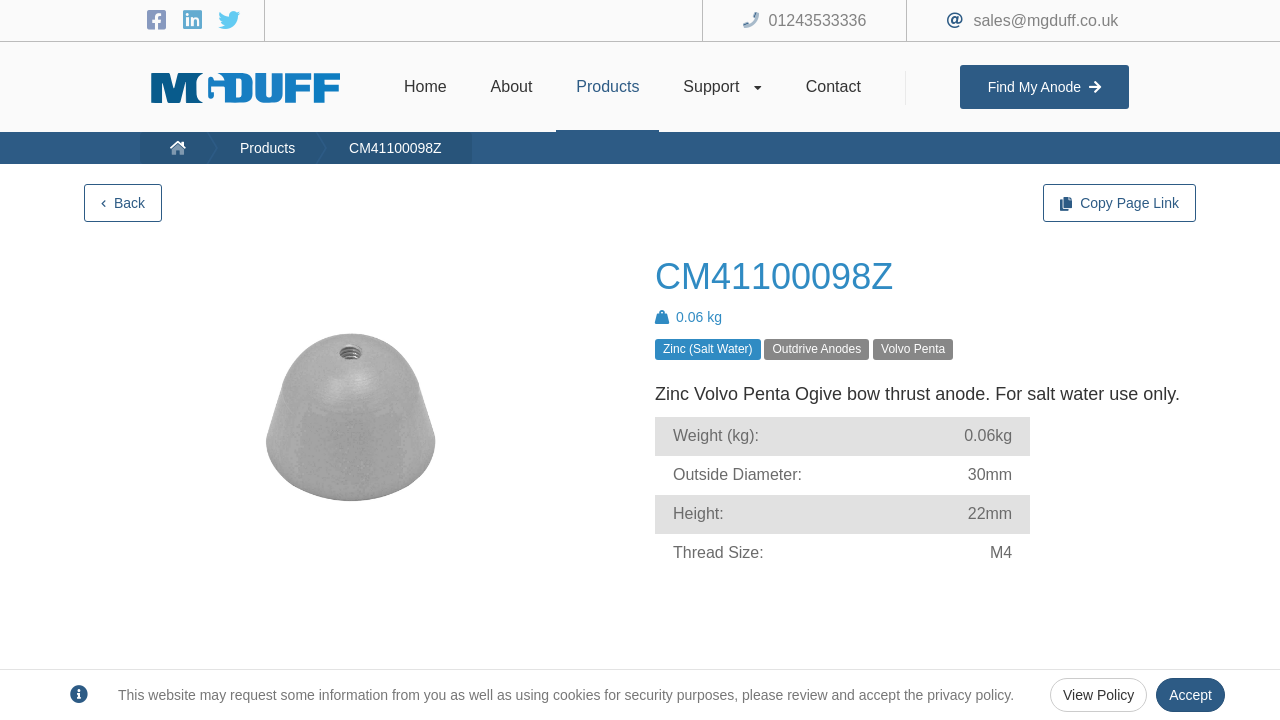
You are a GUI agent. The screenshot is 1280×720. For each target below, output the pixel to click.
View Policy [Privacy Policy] (1098, 695)
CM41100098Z (395, 148)
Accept (1190, 695)
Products (267, 148)
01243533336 (818, 20)
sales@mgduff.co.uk (1045, 20)
